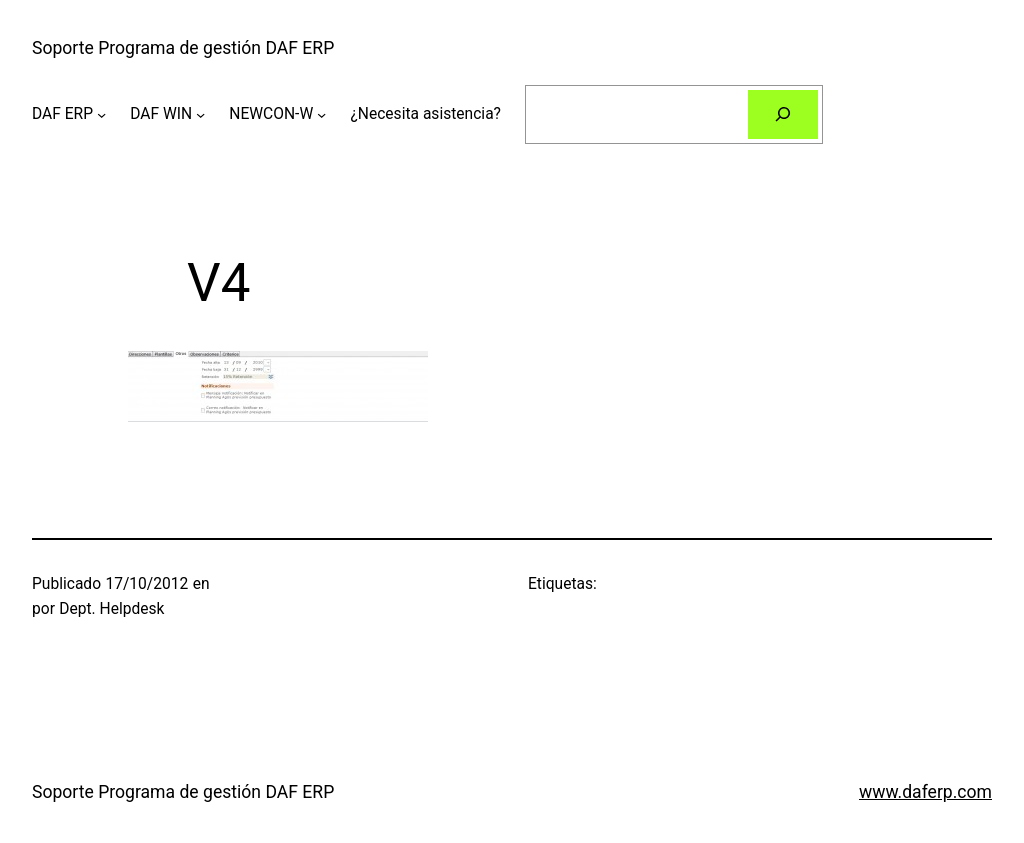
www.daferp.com (925, 792)
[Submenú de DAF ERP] (101, 114)
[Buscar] (783, 114)
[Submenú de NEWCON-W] (321, 114)
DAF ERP (62, 114)
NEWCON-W (271, 114)
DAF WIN (161, 114)
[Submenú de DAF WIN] (200, 114)
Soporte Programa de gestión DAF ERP (183, 48)
